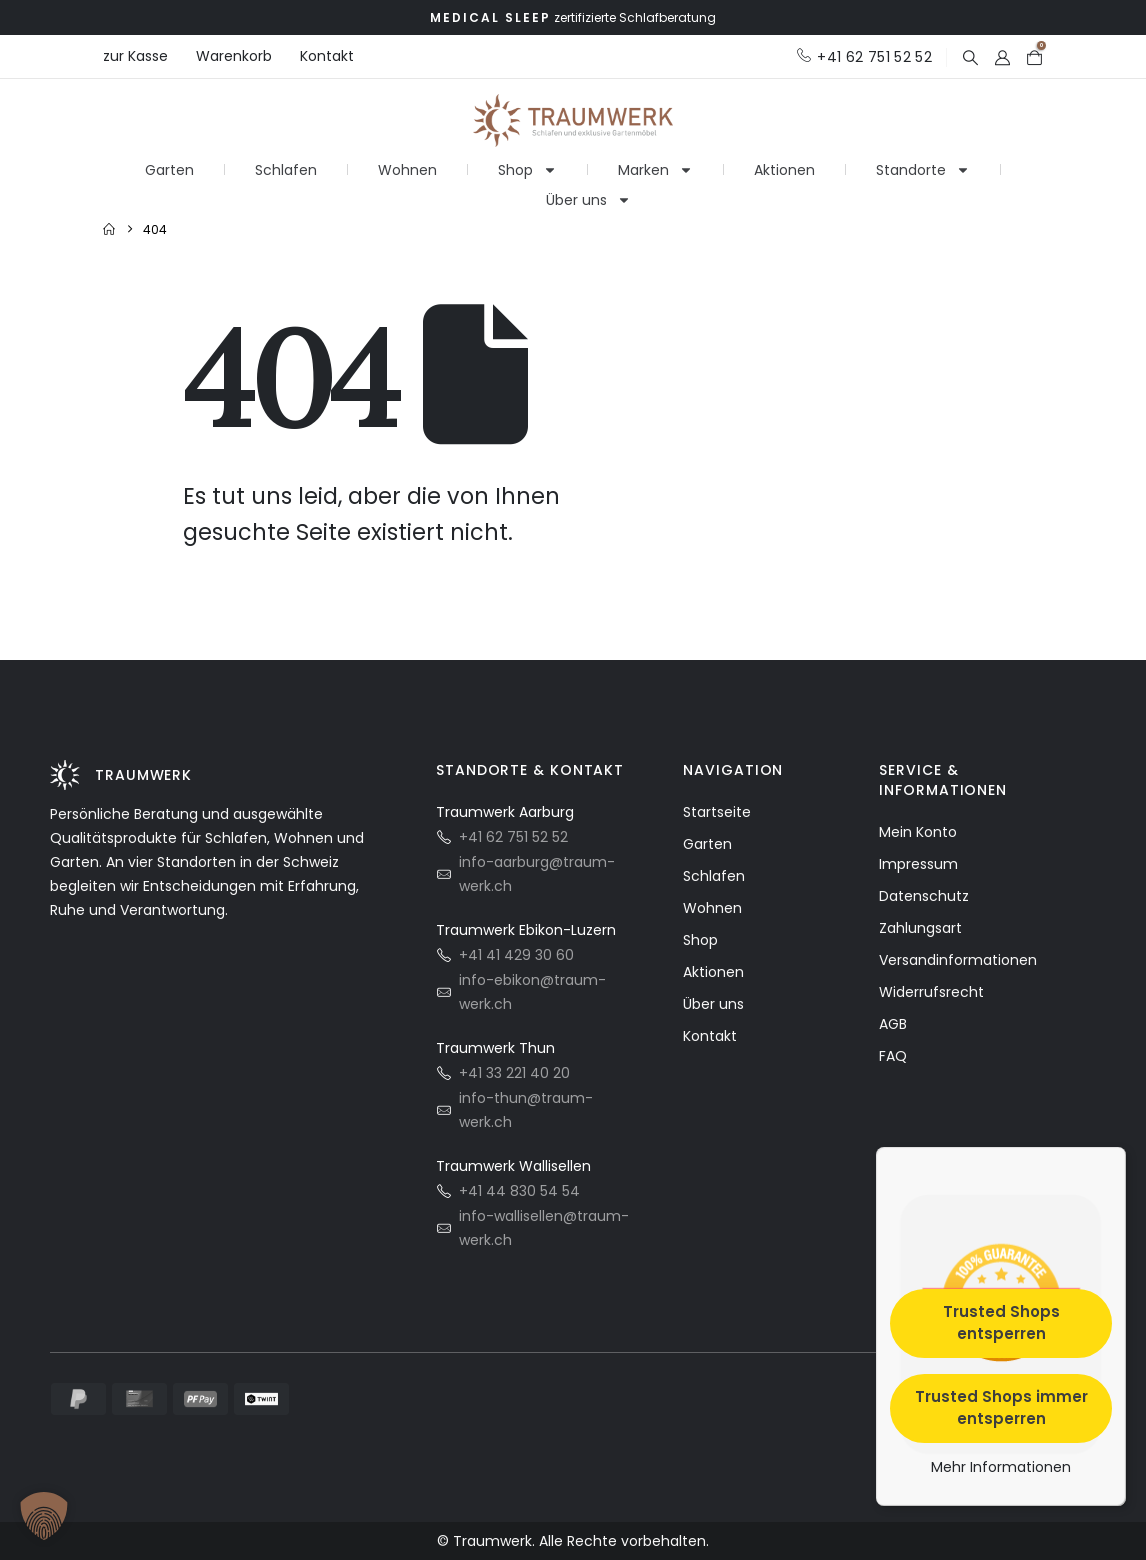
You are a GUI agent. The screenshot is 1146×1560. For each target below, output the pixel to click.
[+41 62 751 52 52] (864, 57)
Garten (169, 162)
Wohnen (407, 162)
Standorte (923, 162)
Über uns (588, 192)
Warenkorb (234, 56)
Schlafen (286, 162)
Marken (655, 162)
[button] (970, 57)
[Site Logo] (573, 118)
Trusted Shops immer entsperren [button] (1001, 1407)
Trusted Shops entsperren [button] (1001, 1322)
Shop (527, 162)
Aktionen (784, 162)
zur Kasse (135, 56)
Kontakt (327, 56)
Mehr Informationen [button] (1001, 1467)
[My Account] (1002, 57)
